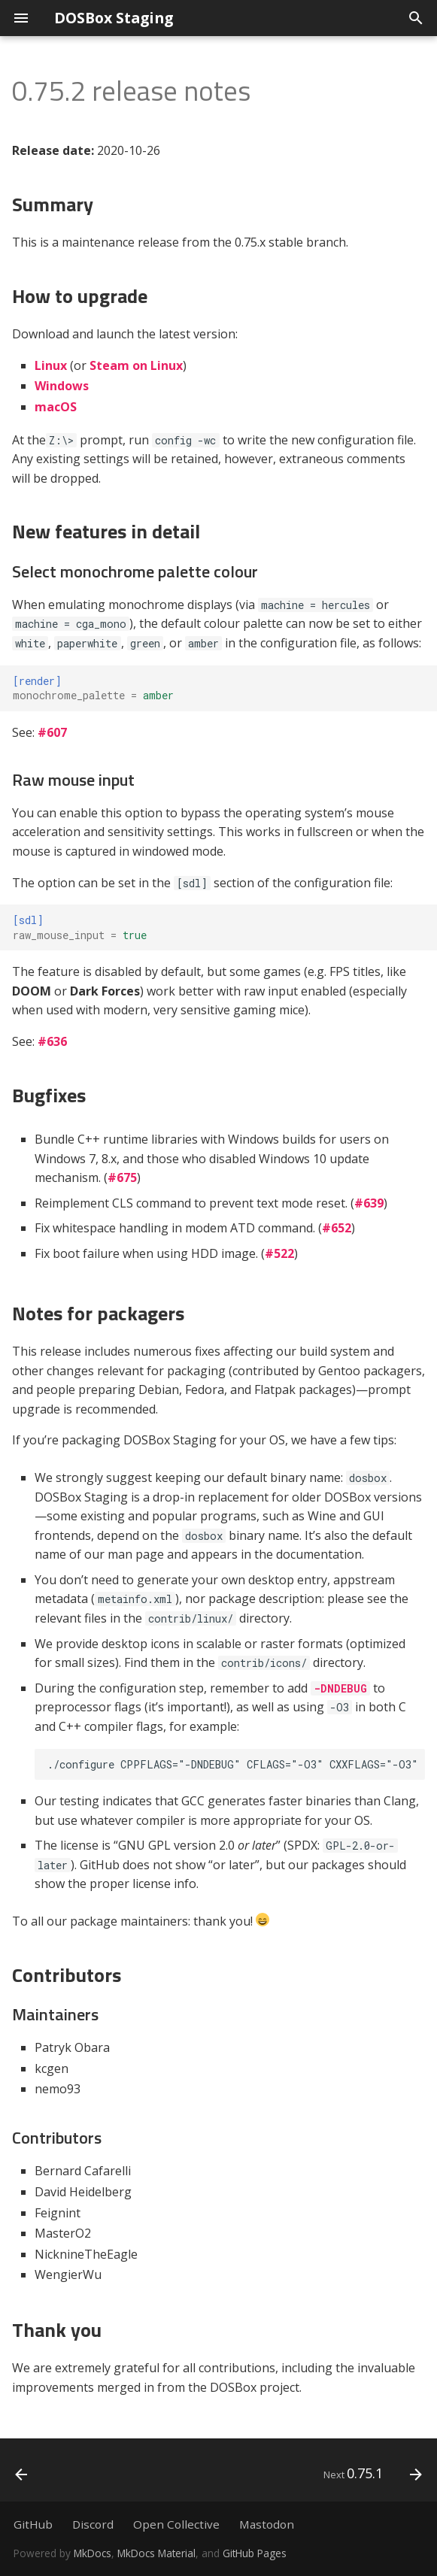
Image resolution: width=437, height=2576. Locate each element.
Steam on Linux (136, 365)
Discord (93, 2524)
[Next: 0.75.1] (369, 2474)
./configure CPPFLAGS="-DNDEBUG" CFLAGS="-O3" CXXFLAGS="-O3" (232, 1764)
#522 (279, 1253)
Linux (51, 365)
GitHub (33, 2524)
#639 (369, 1203)
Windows (62, 385)
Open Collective (176, 2524)
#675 (122, 1177)
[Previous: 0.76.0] (22, 2474)
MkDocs (92, 2553)
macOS (56, 407)
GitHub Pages (255, 2553)
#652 (336, 1228)
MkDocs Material (156, 2553)
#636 (52, 1041)
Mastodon (266, 2524)
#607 (52, 732)
